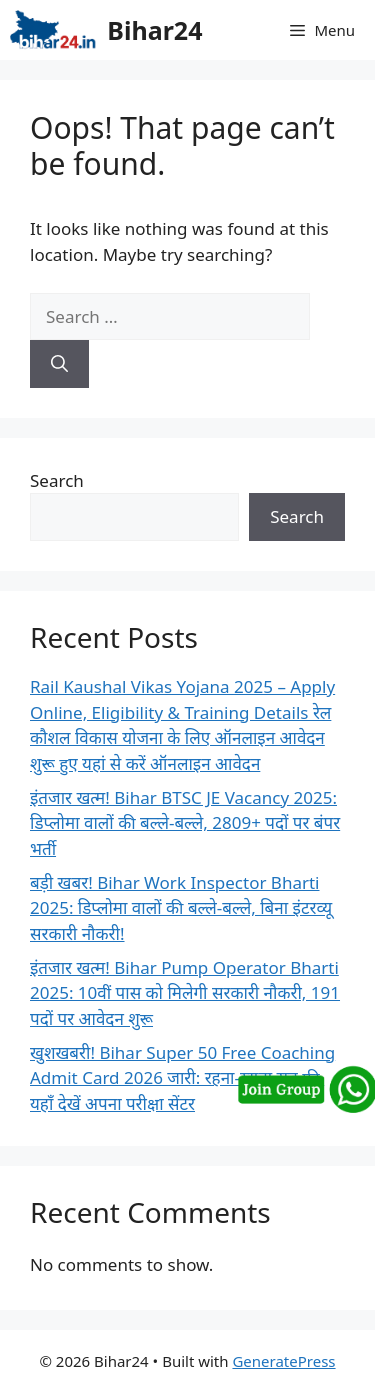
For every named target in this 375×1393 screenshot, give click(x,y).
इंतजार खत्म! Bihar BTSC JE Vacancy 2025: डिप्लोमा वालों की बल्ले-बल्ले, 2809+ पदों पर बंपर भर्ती (185, 823)
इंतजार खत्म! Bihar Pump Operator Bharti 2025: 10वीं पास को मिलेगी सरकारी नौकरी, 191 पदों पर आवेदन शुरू (185, 993)
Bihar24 (154, 30)
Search (57, 480)
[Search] (59, 364)
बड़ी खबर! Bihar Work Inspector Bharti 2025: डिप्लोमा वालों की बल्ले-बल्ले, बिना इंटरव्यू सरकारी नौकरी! (181, 908)
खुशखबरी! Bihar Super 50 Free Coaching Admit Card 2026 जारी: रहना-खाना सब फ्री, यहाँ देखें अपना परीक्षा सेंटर (182, 1078)
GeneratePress (283, 1361)
